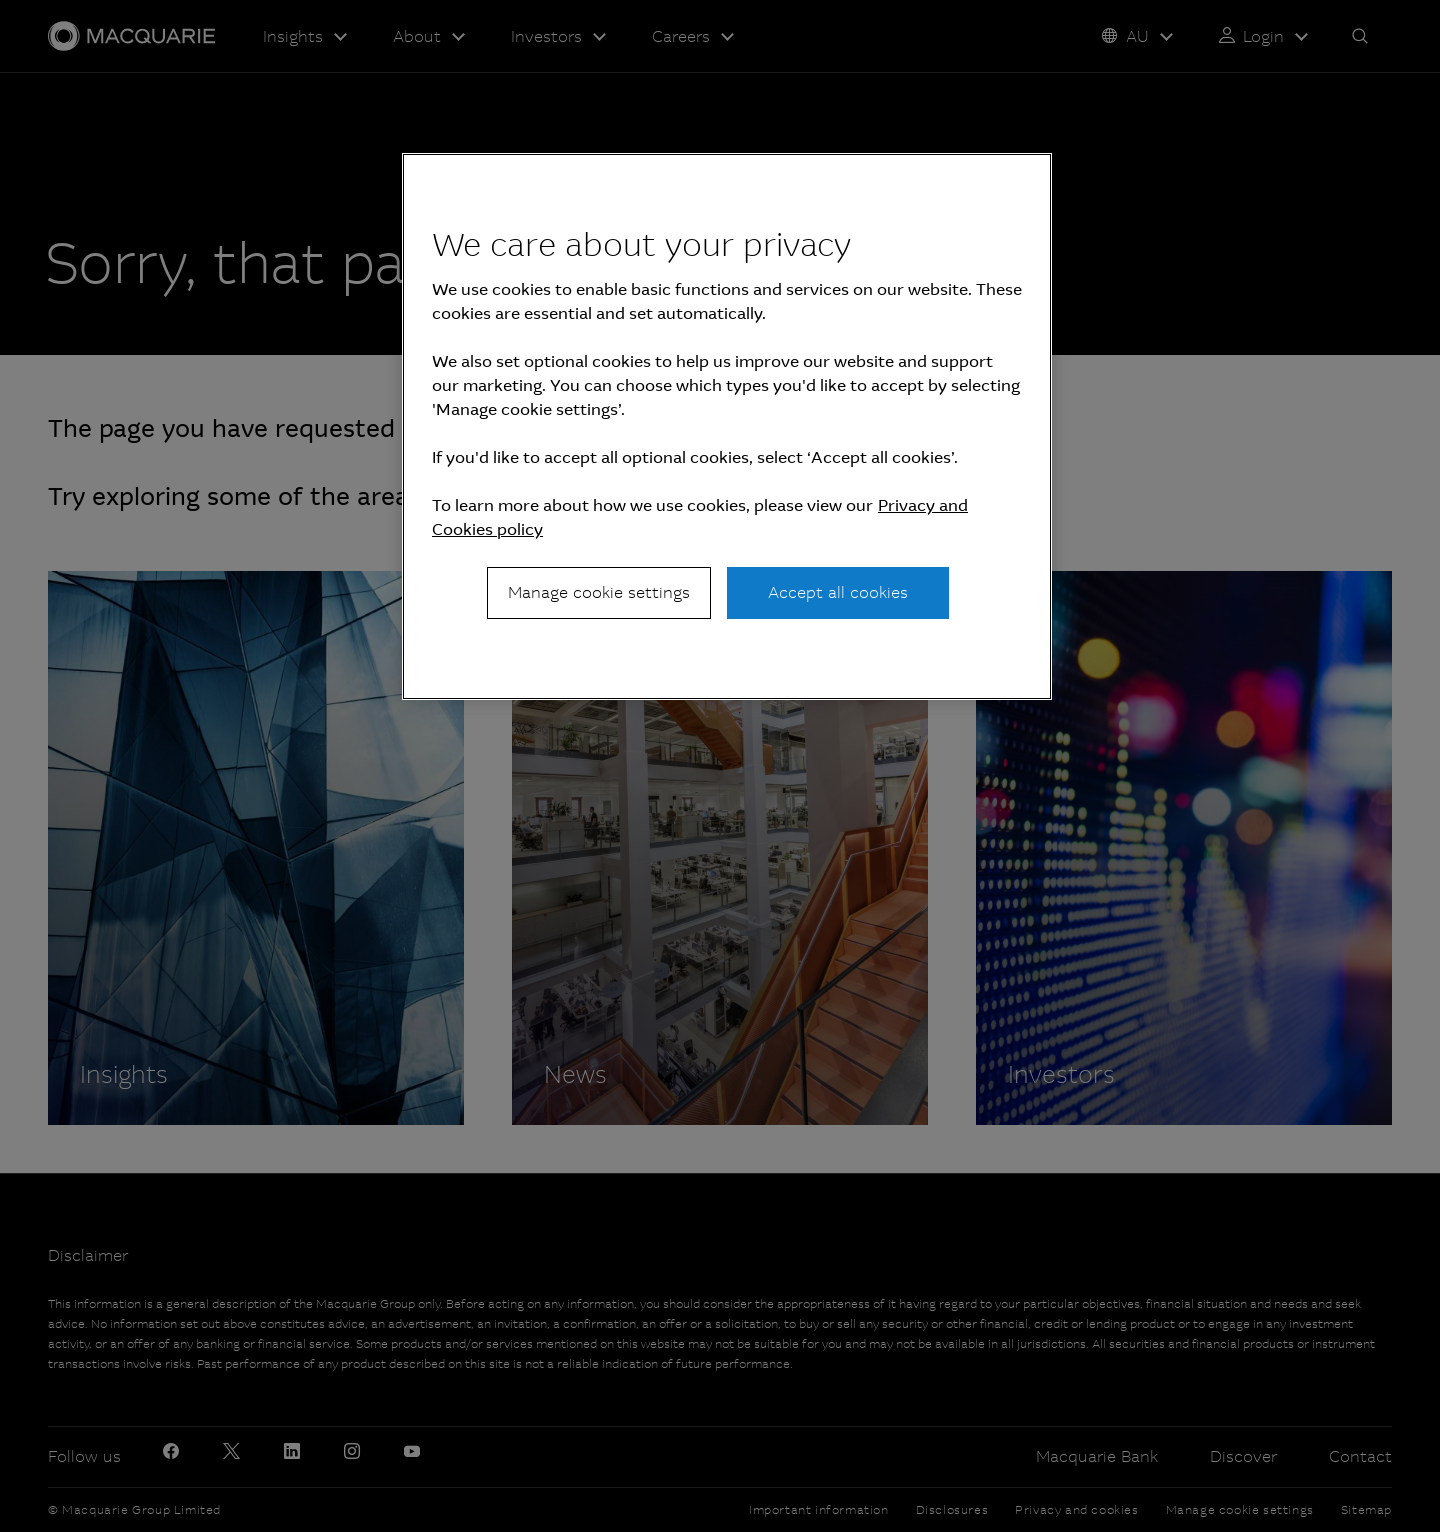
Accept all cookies (838, 592)
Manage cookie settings (599, 592)
